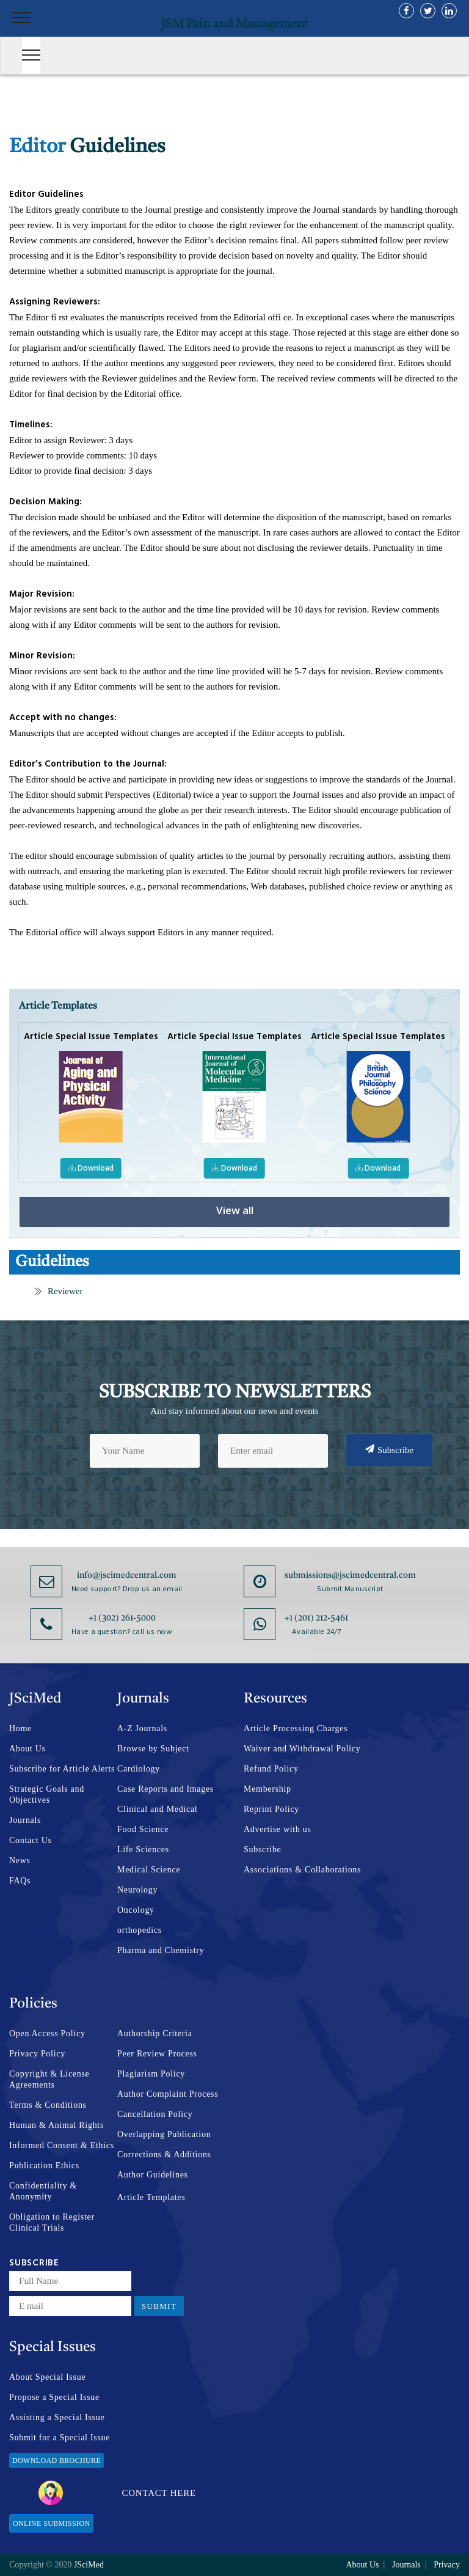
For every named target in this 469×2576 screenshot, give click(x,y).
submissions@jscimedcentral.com (350, 1575)
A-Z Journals (142, 1728)
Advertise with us (277, 1829)
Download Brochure (56, 2460)
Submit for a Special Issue (59, 2437)
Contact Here (117, 2493)
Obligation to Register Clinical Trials (52, 2222)
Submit (159, 2306)
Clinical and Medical (157, 1809)
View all (234, 1210)
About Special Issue (47, 2377)
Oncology (136, 1910)
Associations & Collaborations (302, 1869)
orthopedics (139, 1930)
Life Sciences (143, 1849)
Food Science (143, 1829)
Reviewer (58, 1291)
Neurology (137, 1889)
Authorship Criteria (154, 2033)
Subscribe (389, 1449)
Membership (267, 1789)
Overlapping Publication (164, 2134)
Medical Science (148, 1869)
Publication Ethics (44, 2165)
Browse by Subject (153, 1748)
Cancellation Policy (154, 2114)
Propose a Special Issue (54, 2397)
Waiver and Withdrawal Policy (302, 1748)
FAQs (20, 1880)
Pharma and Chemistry (160, 1950)
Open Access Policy (47, 2033)
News (20, 1860)
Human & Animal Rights (56, 2125)
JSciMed (89, 2564)
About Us (27, 1748)
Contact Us (30, 1840)
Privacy (447, 2564)
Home (20, 1728)
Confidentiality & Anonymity (43, 2191)
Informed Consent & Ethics (61, 2145)
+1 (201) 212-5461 (316, 1618)
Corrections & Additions (164, 2154)
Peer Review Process (157, 2053)
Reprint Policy (271, 1809)
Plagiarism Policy (151, 2073)
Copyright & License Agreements (49, 2079)
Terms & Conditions (48, 2105)
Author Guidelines (152, 2174)
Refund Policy (271, 1768)
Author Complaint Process (167, 2094)
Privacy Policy (37, 2053)
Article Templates (151, 2197)
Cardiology (138, 1768)
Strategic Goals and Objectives (46, 1794)
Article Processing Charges (295, 1728)
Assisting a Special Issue (56, 2417)
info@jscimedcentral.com (126, 1575)
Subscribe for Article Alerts (62, 1768)
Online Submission (51, 2523)
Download (92, 1168)
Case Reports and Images (165, 1789)
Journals (25, 1820)
